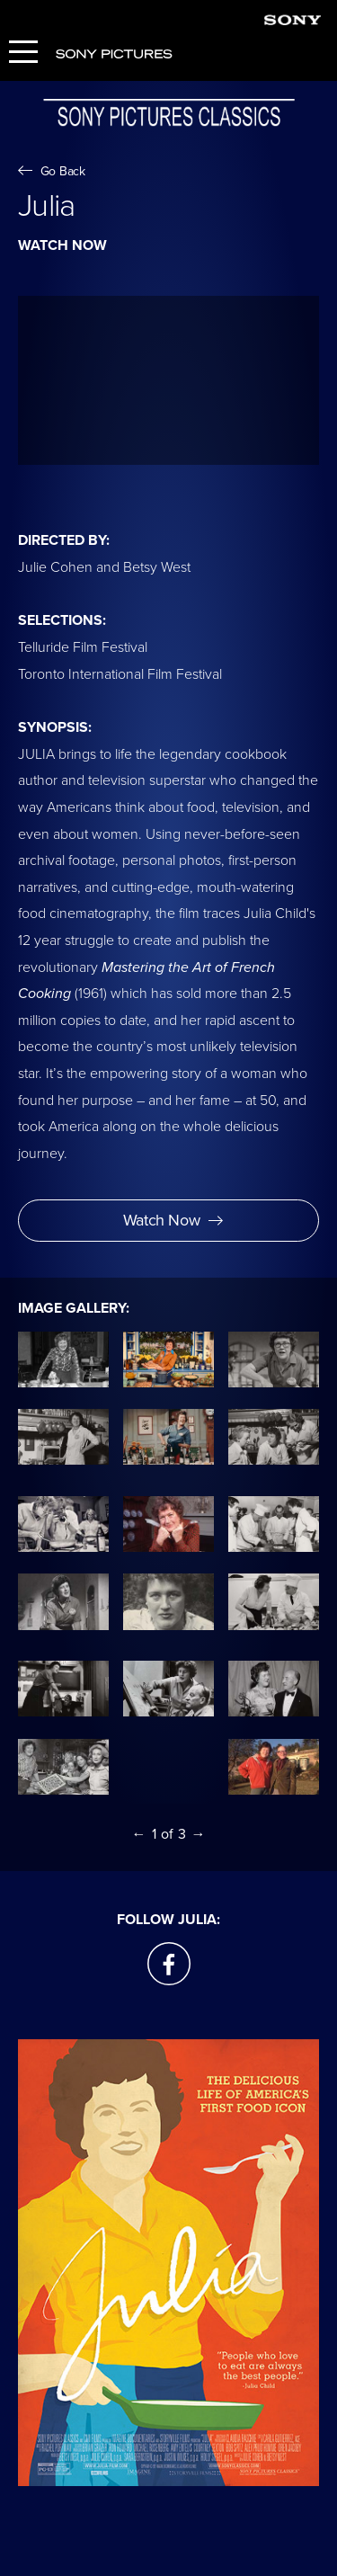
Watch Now (173, 1220)
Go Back (51, 171)
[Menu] (23, 53)
